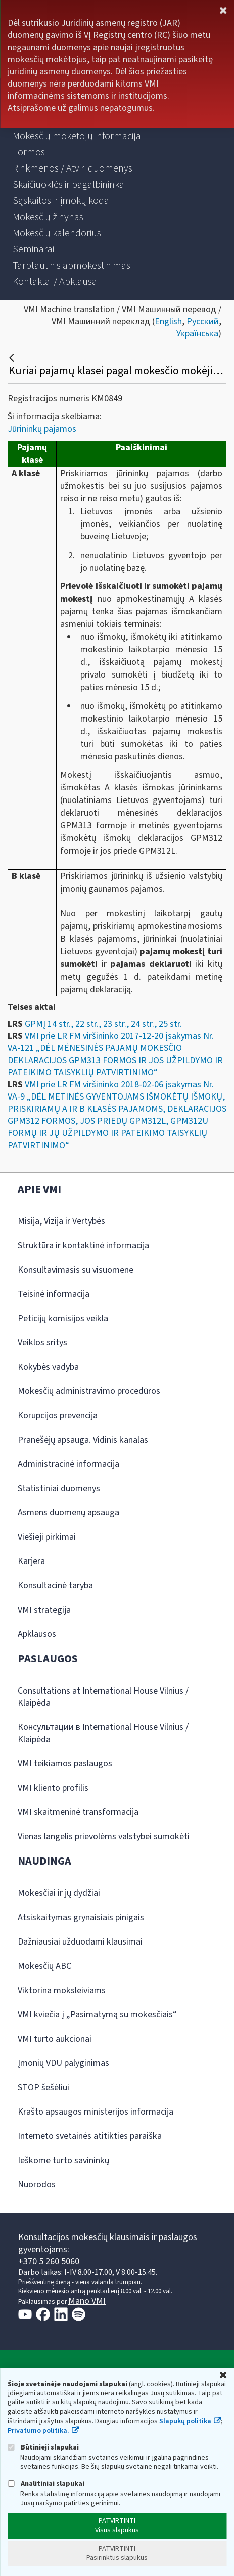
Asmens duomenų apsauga (68, 1512)
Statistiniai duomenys (59, 1488)
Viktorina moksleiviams (62, 1990)
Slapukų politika (185, 2421)
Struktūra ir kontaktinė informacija (83, 1245)
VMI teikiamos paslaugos (65, 1763)
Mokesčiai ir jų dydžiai (59, 1893)
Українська (197, 333)
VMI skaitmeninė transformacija (78, 1812)
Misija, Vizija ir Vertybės (61, 1221)
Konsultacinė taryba (55, 1585)
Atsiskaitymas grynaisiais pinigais (81, 1917)
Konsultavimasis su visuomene (75, 1269)
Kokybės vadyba (48, 1367)
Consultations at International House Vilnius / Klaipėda (103, 1696)
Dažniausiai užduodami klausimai (80, 1941)
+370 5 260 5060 (48, 2261)
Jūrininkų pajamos (42, 429)
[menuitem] (77, 136)
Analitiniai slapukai (46, 2483)
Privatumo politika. (38, 2431)
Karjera (31, 1561)
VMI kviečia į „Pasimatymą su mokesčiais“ (97, 2014)
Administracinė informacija (68, 1464)
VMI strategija (44, 1609)
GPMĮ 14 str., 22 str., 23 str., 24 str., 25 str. (103, 1024)
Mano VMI (87, 2301)
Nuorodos (37, 2184)
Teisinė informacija (53, 1294)
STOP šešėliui (43, 2087)
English (168, 321)
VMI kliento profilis (53, 1788)
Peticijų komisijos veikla (63, 1318)
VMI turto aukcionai (54, 2039)
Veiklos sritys (42, 1342)
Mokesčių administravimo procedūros (89, 1391)
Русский (202, 321)
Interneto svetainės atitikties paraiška (90, 2136)
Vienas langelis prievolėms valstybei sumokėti (104, 1836)
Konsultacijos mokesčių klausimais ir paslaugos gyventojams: (107, 2243)
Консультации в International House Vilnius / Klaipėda (103, 1733)
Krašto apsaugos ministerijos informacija (95, 2111)
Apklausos (37, 1634)
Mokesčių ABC (44, 1966)
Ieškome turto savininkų (63, 2160)
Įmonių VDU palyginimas (63, 2063)
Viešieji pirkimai (47, 1537)
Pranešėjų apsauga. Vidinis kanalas (83, 1439)
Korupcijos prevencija (58, 1415)
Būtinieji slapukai (43, 2447)
